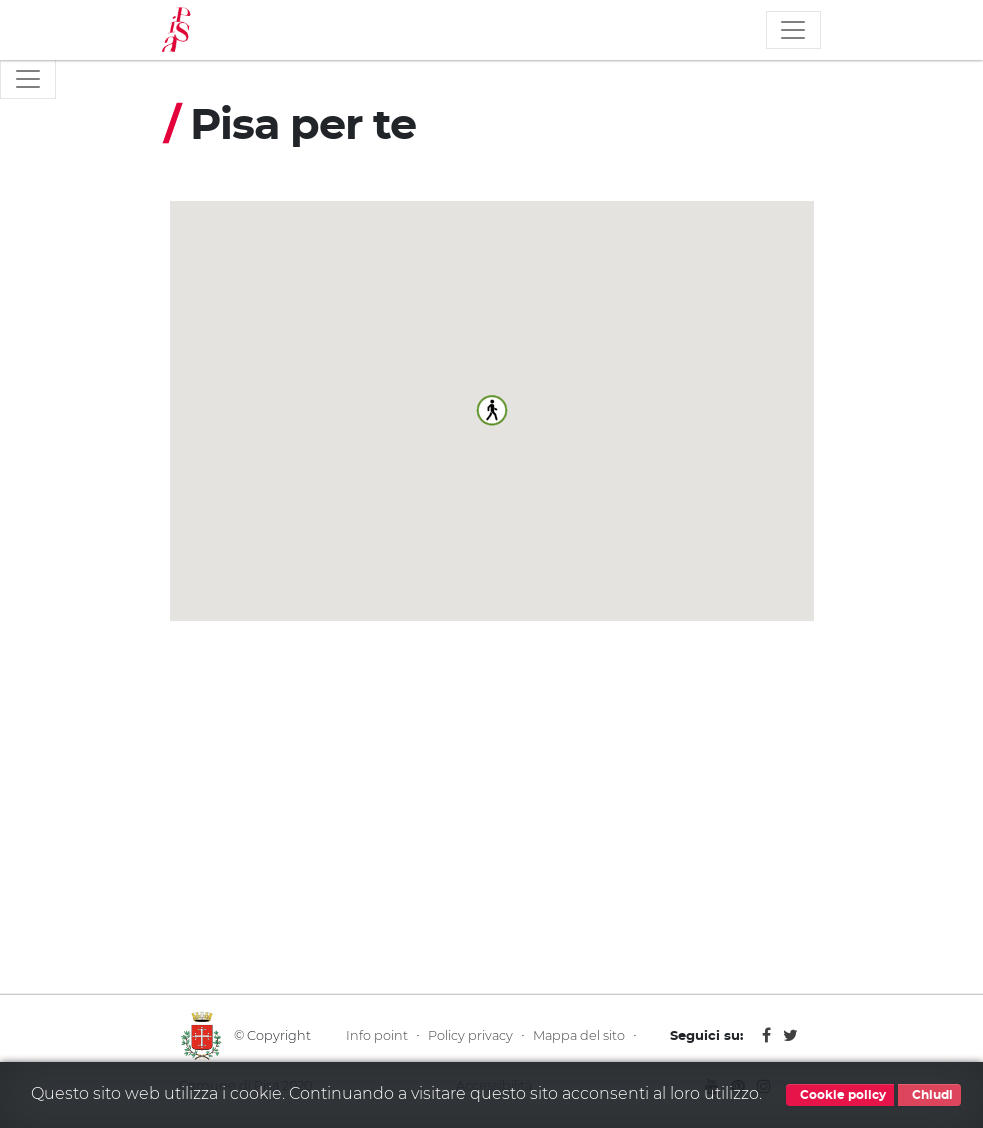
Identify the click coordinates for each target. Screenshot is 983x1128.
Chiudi (929, 1095)
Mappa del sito (579, 1035)
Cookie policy (840, 1095)
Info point (377, 1035)
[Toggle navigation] (793, 30)
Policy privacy (470, 1035)
